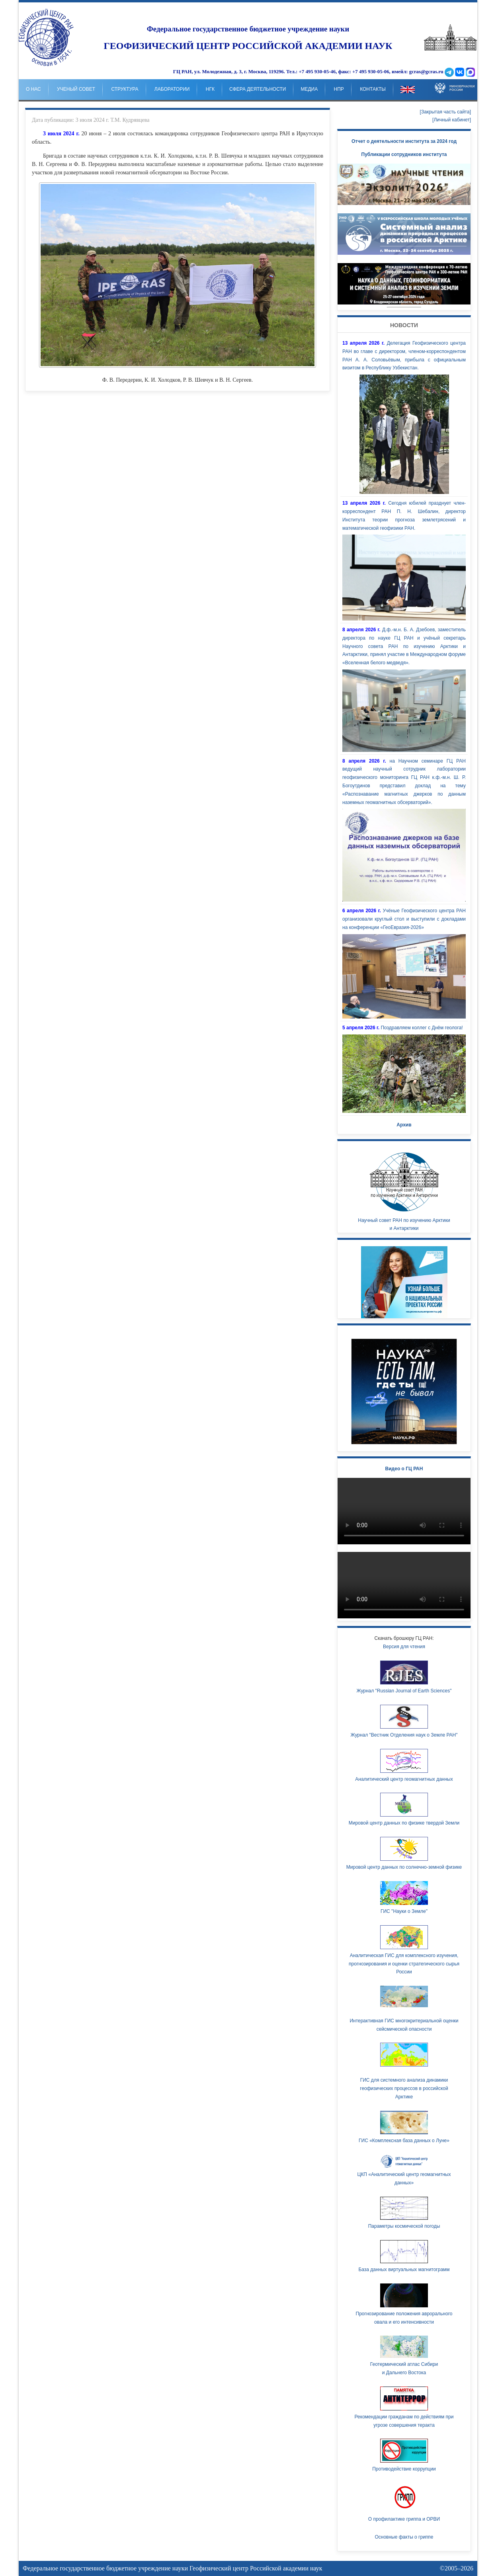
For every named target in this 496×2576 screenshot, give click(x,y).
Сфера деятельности (257, 89)
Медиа (309, 89)
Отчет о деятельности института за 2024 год (404, 141)
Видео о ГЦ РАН (404, 1468)
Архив (403, 1125)
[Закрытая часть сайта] (445, 112)
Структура (124, 89)
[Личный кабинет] (451, 120)
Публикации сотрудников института (404, 154)
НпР (339, 89)
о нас (33, 89)
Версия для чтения (404, 1646)
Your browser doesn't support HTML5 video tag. (404, 283)
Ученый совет (76, 89)
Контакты (373, 89)
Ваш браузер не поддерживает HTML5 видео (404, 1511)
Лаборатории (172, 89)
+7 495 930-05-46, (318, 71)
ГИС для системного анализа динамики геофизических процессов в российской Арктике (404, 2088)
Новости (404, 325)
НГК (210, 89)
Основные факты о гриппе (404, 2537)
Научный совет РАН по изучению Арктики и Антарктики (404, 1189)
